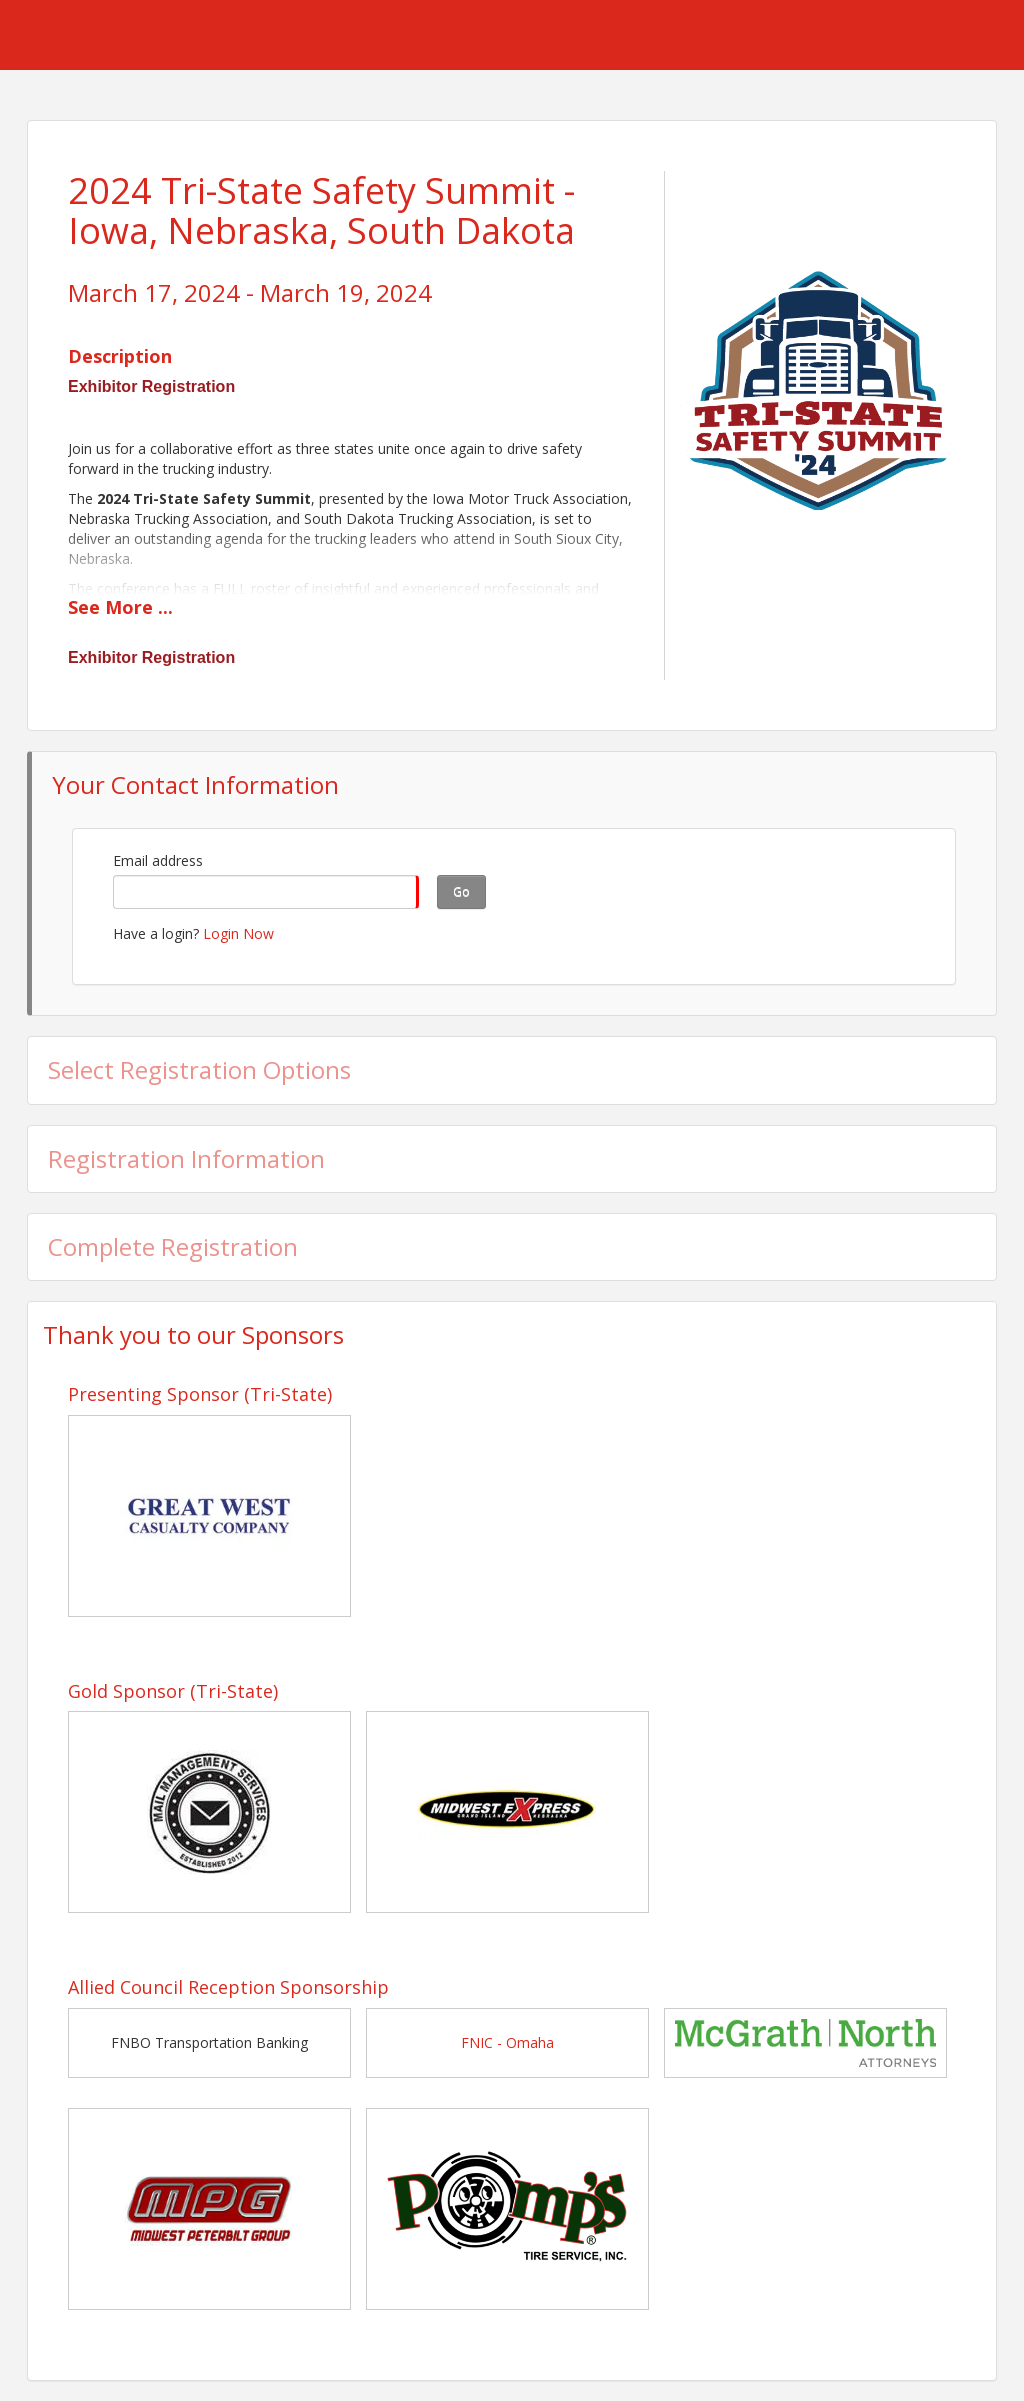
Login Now (238, 933)
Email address (158, 860)
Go (461, 891)
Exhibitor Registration (151, 386)
